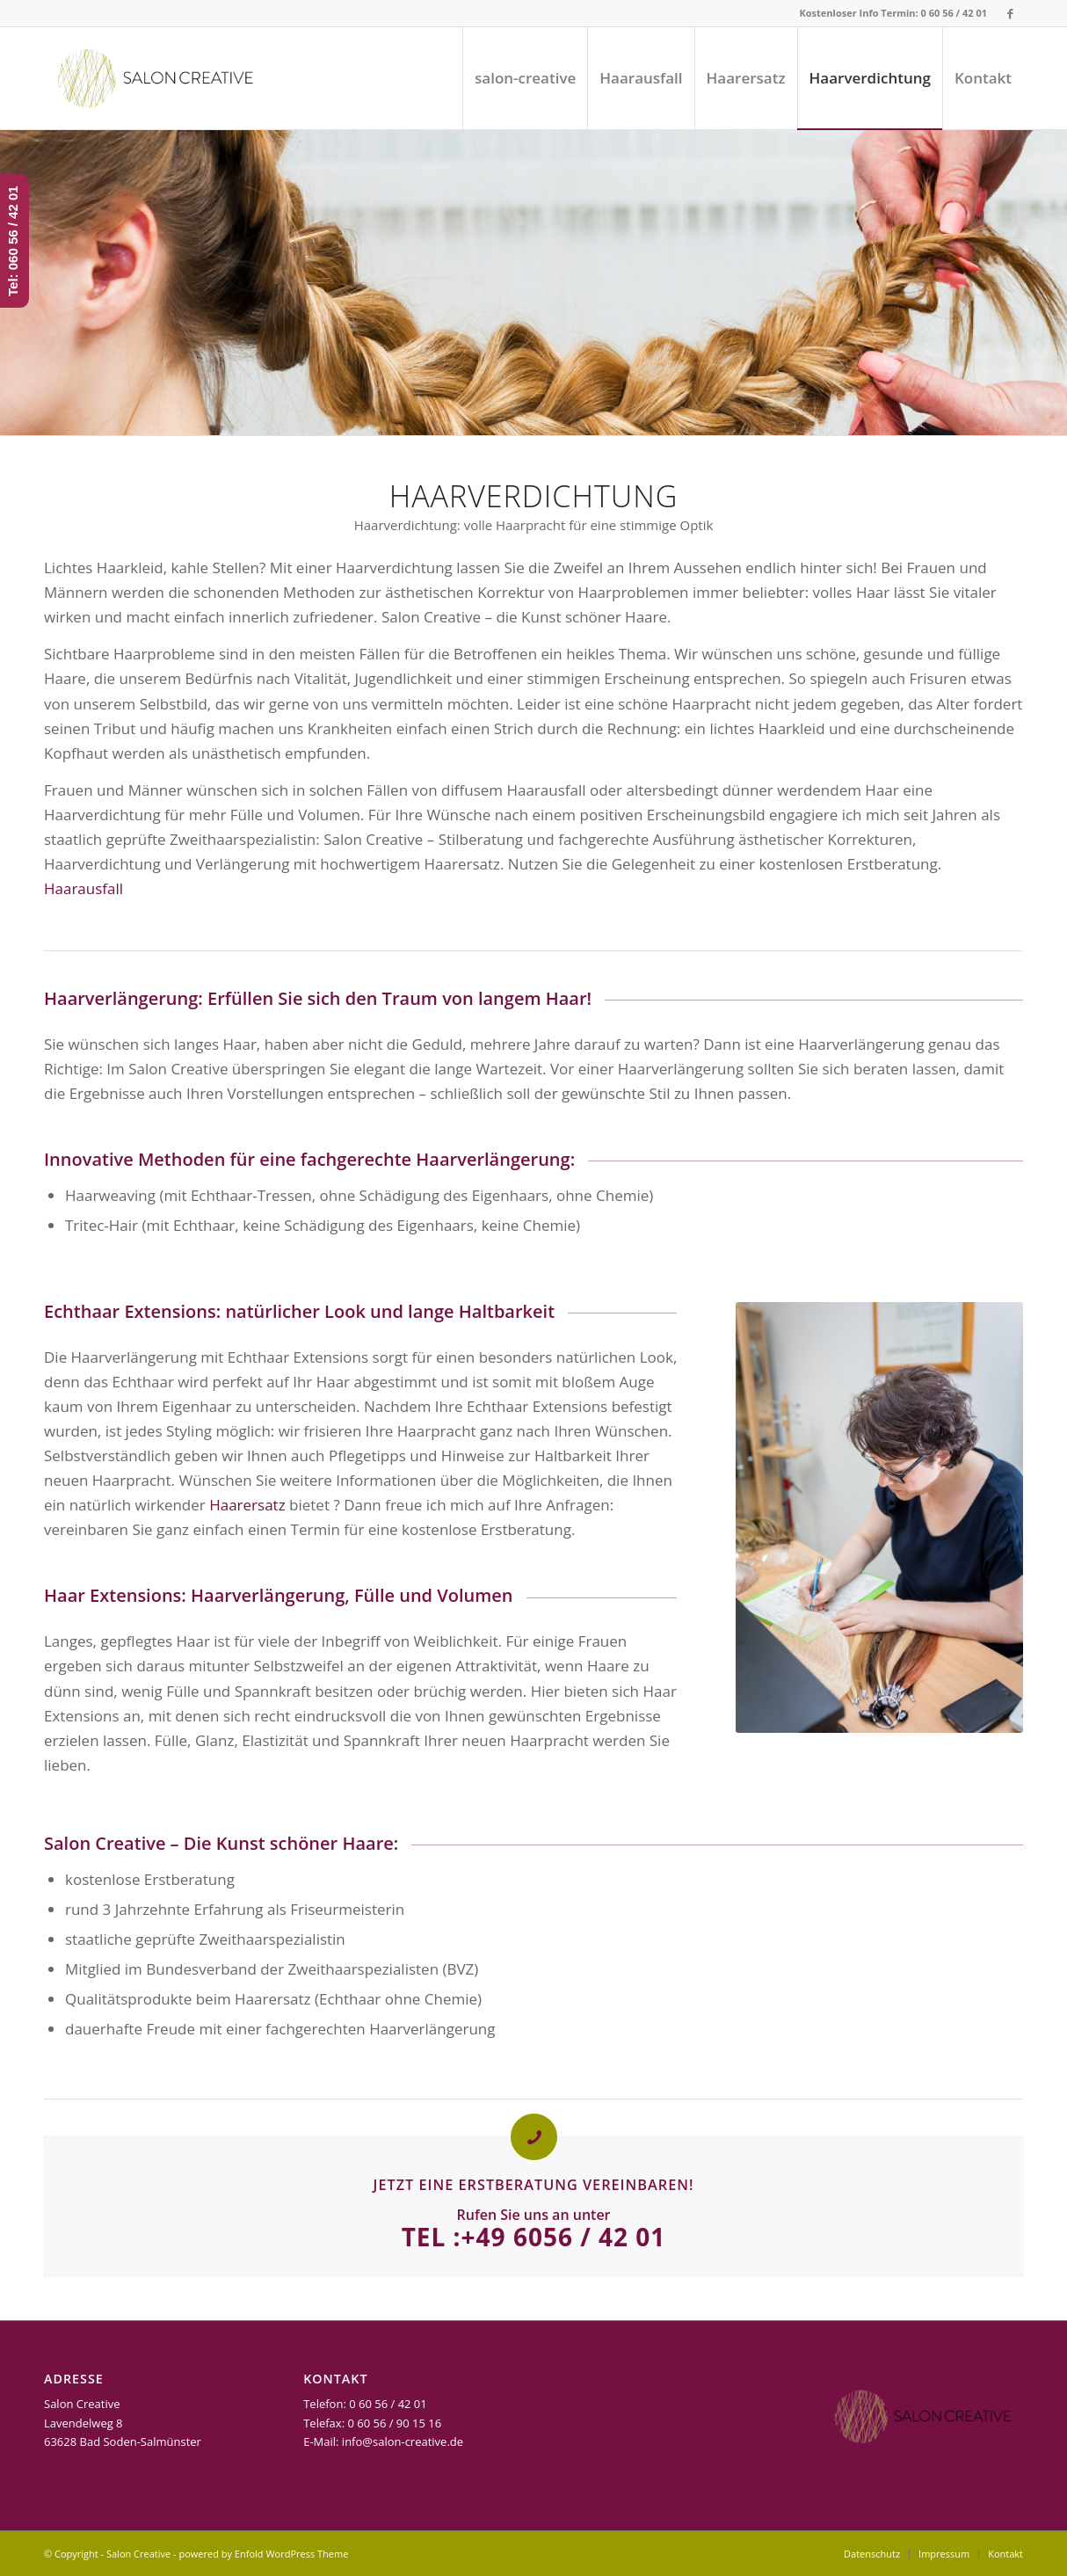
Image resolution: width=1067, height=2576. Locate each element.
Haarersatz (247, 1505)
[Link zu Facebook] (1010, 13)
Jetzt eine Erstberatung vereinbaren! (534, 2184)
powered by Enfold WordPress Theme (263, 2553)
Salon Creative (138, 2553)
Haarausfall (83, 888)
